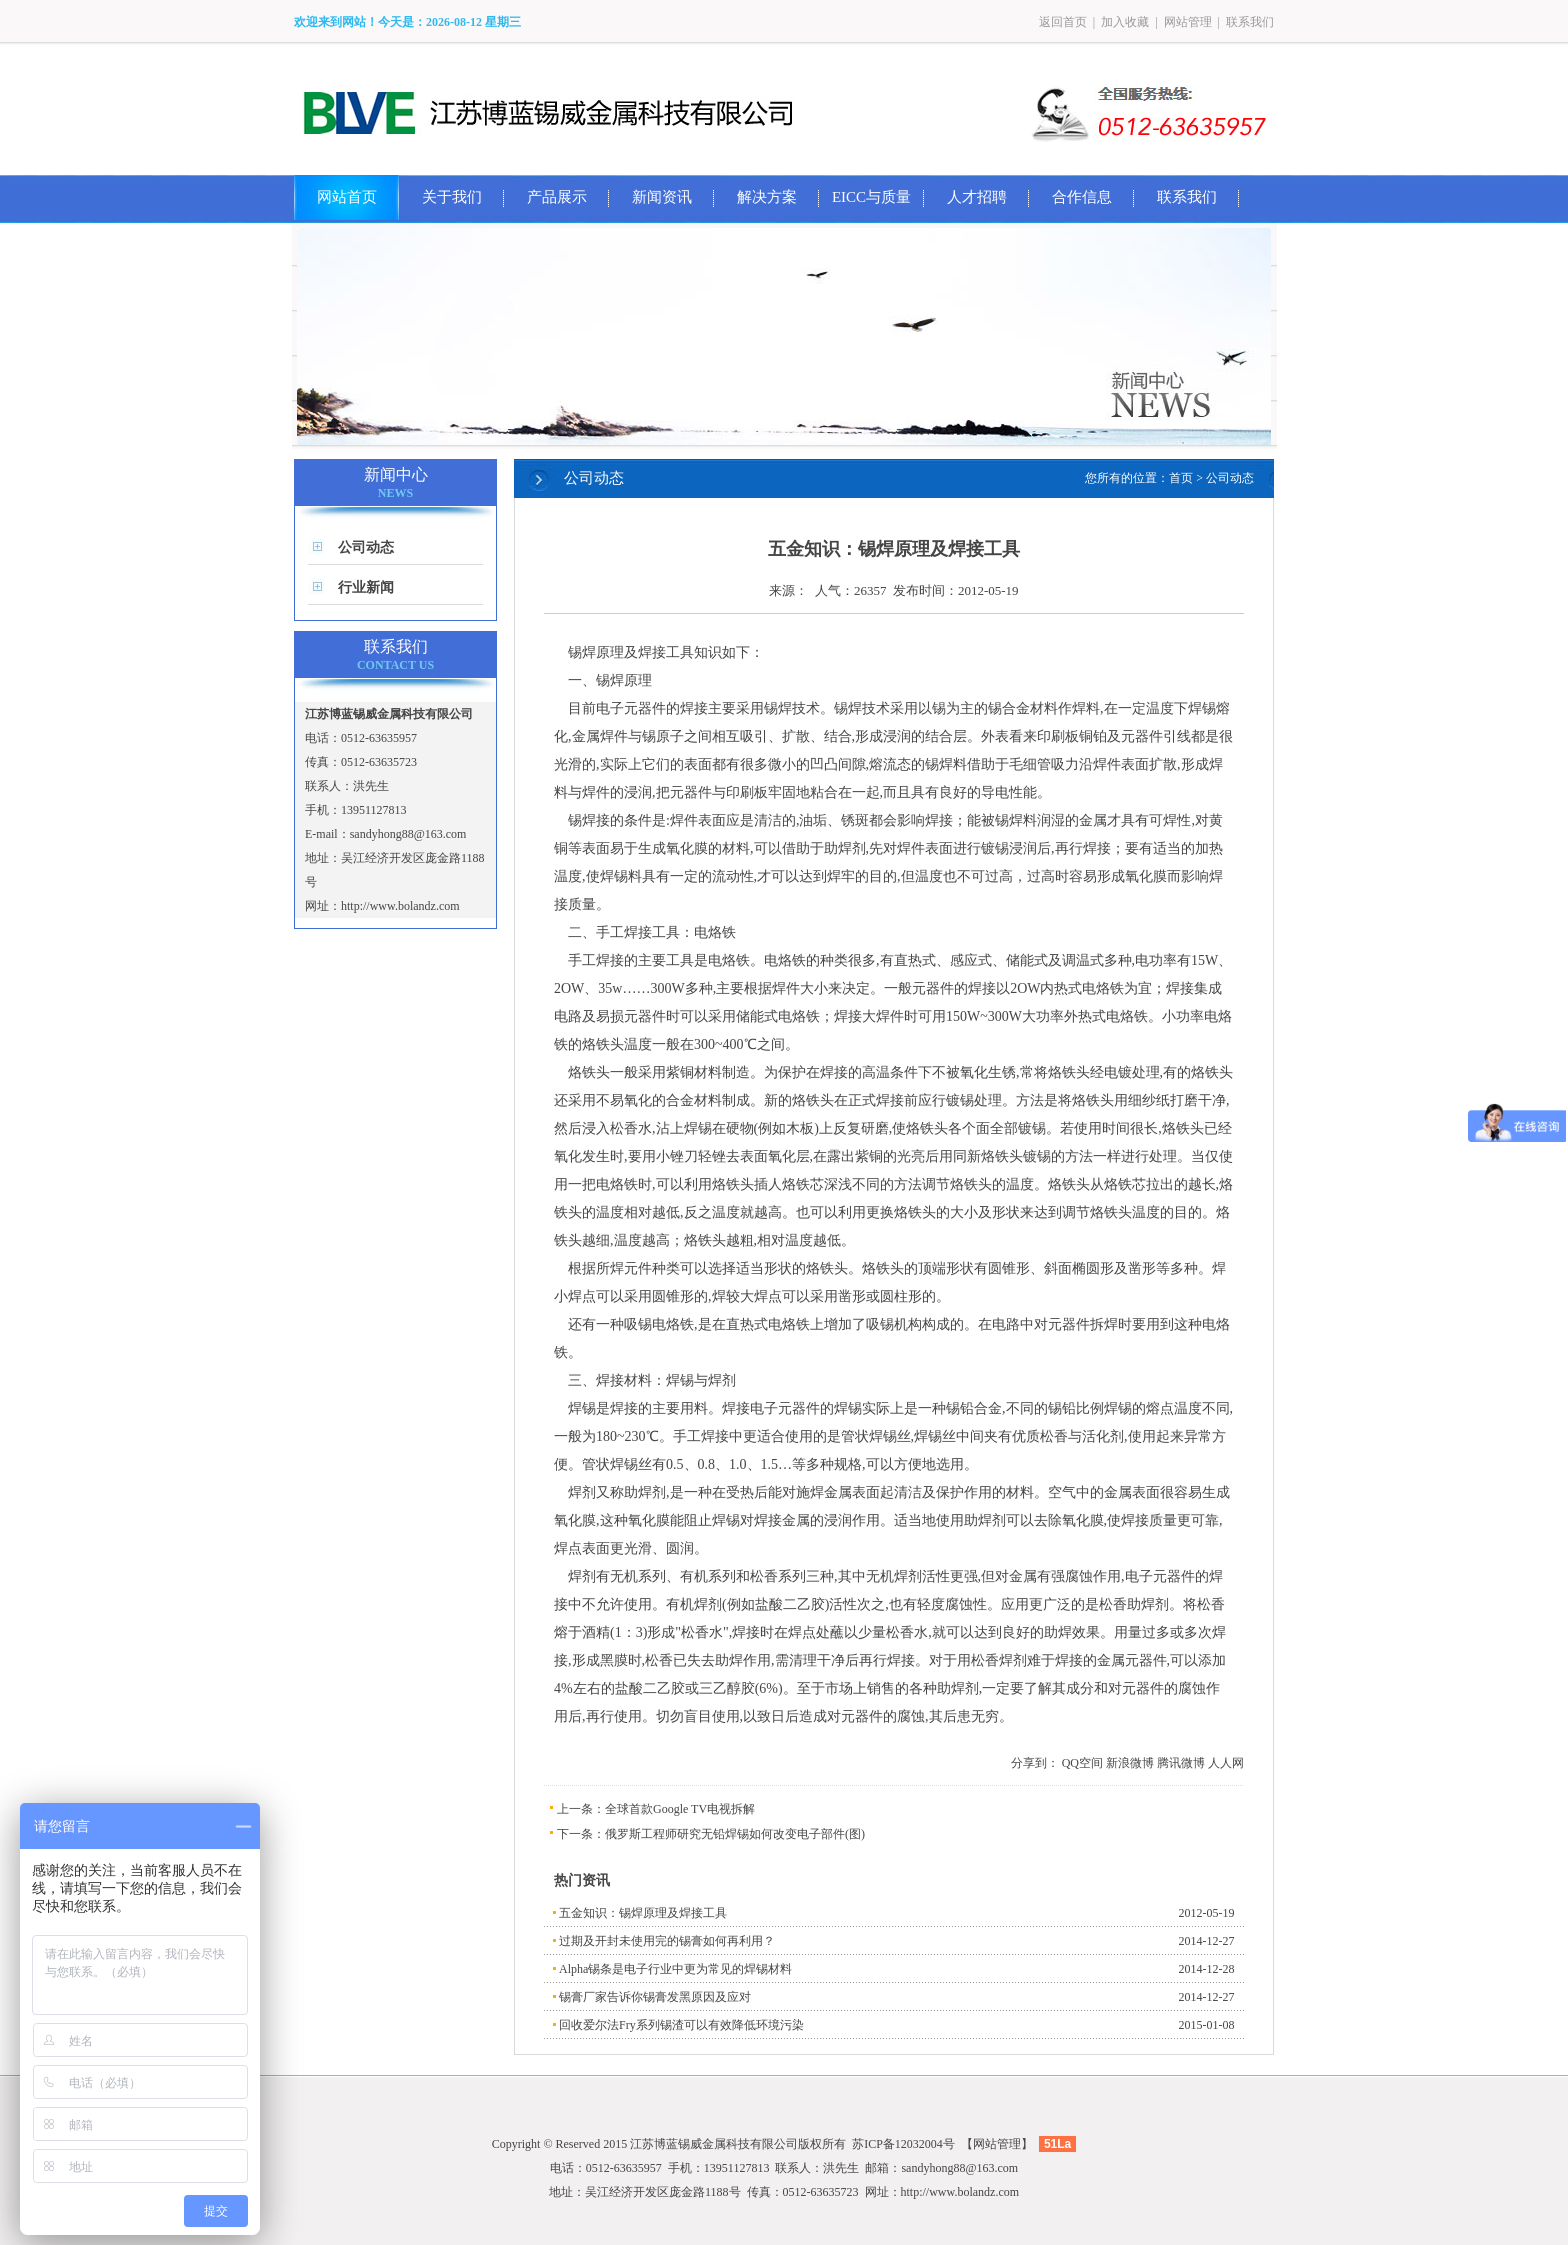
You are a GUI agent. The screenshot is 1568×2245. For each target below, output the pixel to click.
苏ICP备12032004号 (903, 2144)
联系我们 (1250, 22)
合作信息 (1082, 197)
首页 (1181, 478)
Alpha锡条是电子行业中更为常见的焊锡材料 (675, 1969)
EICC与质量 (871, 197)
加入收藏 (1125, 22)
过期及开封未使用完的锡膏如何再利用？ (667, 1941)
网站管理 (1188, 22)
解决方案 (767, 197)
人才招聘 (977, 197)
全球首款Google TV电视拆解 (680, 1809)
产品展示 (557, 197)
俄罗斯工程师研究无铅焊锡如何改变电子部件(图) (735, 1834)
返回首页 (1063, 22)
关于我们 (452, 197)
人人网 (1226, 1763)
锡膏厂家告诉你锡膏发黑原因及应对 (655, 1997)
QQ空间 (1082, 1763)
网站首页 (347, 197)
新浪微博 (1130, 1763)
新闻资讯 (662, 197)
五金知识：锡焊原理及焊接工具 (643, 1913)
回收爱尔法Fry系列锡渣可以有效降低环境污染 (681, 2025)
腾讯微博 (1181, 1763)
